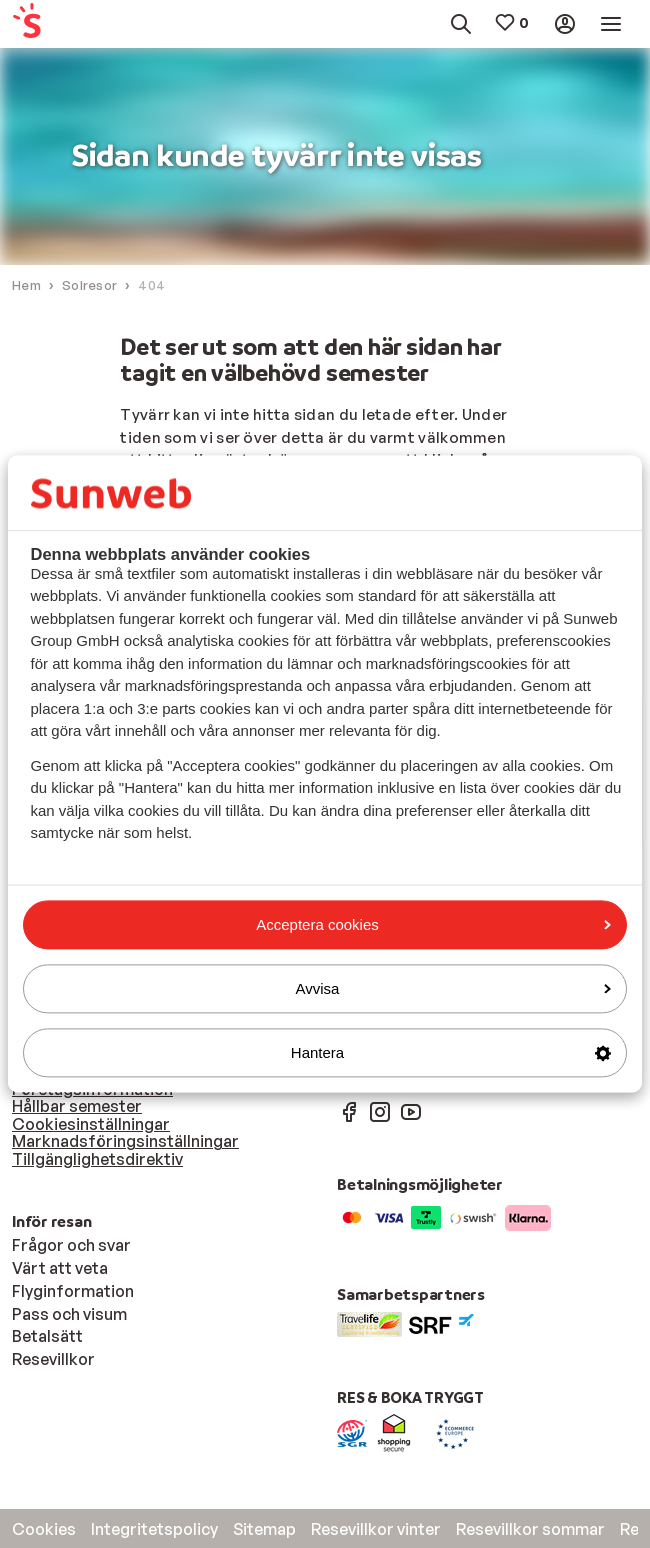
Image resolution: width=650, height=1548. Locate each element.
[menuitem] (52, 24)
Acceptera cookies (433, 924)
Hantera (451, 1052)
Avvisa (453, 988)
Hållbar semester (77, 1106)
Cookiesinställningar (91, 1124)
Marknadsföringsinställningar (125, 1141)
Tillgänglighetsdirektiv (97, 1159)
